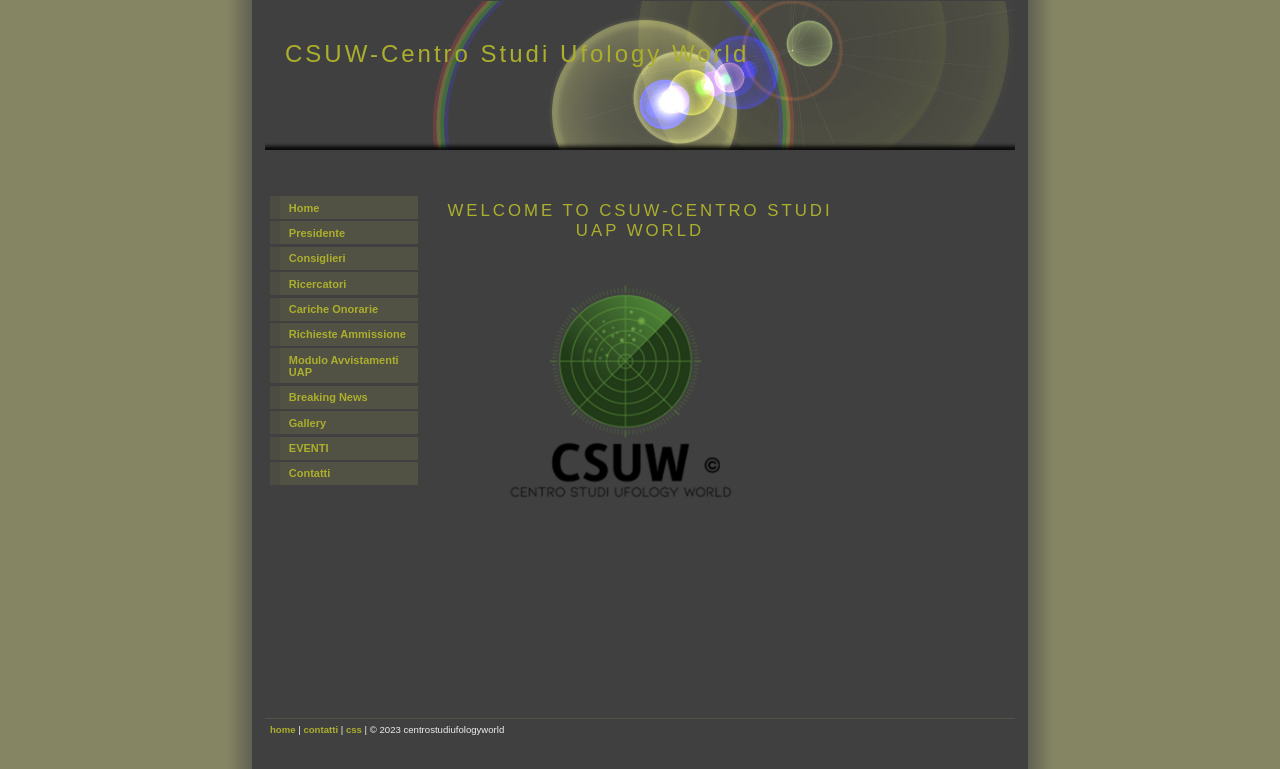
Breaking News (328, 397)
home (283, 729)
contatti (320, 729)
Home (304, 208)
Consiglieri (317, 258)
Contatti (310, 473)
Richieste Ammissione (347, 334)
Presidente (317, 233)
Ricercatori (317, 284)
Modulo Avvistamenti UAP (344, 366)
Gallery (307, 423)
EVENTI (309, 448)
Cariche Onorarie (333, 309)
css (354, 729)
